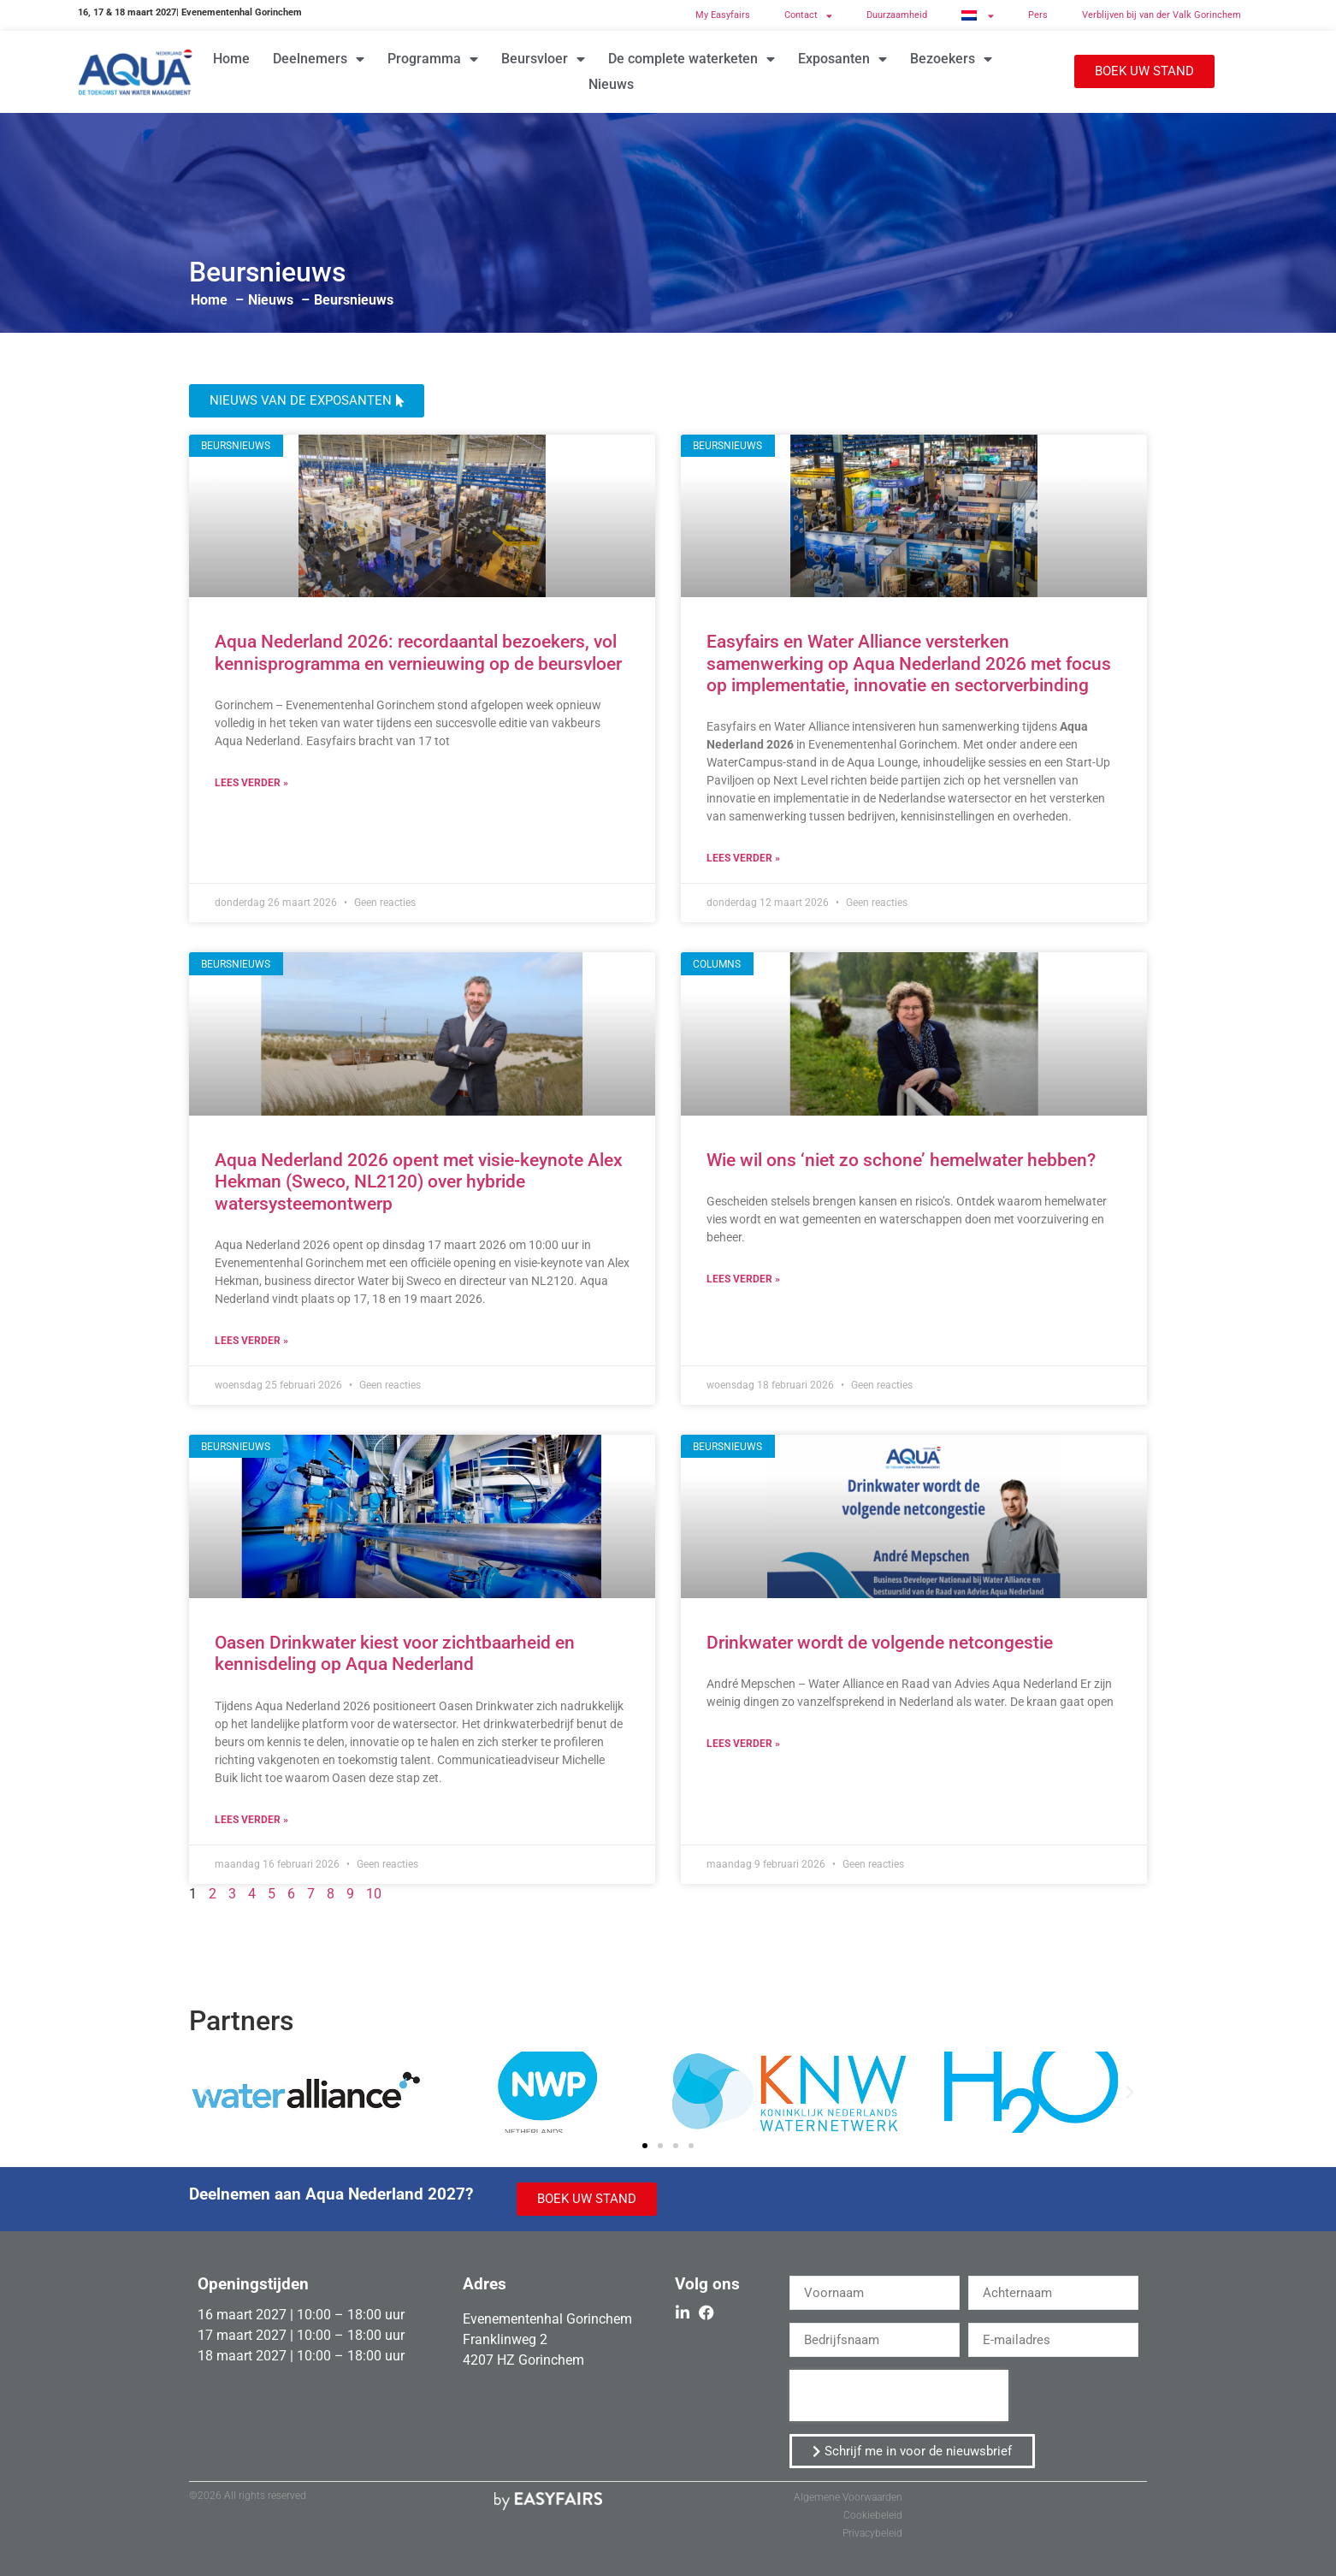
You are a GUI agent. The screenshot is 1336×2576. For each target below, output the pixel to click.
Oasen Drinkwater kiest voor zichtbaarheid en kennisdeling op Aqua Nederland (395, 1653)
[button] (1144, 71)
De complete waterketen (691, 59)
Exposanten (842, 59)
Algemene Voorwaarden (848, 2497)
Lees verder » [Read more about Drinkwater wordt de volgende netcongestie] (743, 1744)
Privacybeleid (872, 2533)
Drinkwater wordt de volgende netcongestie (879, 1642)
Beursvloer (543, 59)
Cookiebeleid (872, 2515)
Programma (432, 59)
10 (373, 1894)
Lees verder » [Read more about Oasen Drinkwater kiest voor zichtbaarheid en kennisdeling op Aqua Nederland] (251, 1820)
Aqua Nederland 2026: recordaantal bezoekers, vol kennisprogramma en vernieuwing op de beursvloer (420, 652)
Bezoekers (951, 59)
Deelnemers (318, 59)
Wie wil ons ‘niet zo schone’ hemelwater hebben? (901, 1160)
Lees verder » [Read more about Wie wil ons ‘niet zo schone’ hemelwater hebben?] (743, 1279)
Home (231, 58)
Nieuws (611, 84)
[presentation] (898, 2395)
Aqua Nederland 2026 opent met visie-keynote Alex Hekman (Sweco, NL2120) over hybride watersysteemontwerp (419, 1181)
